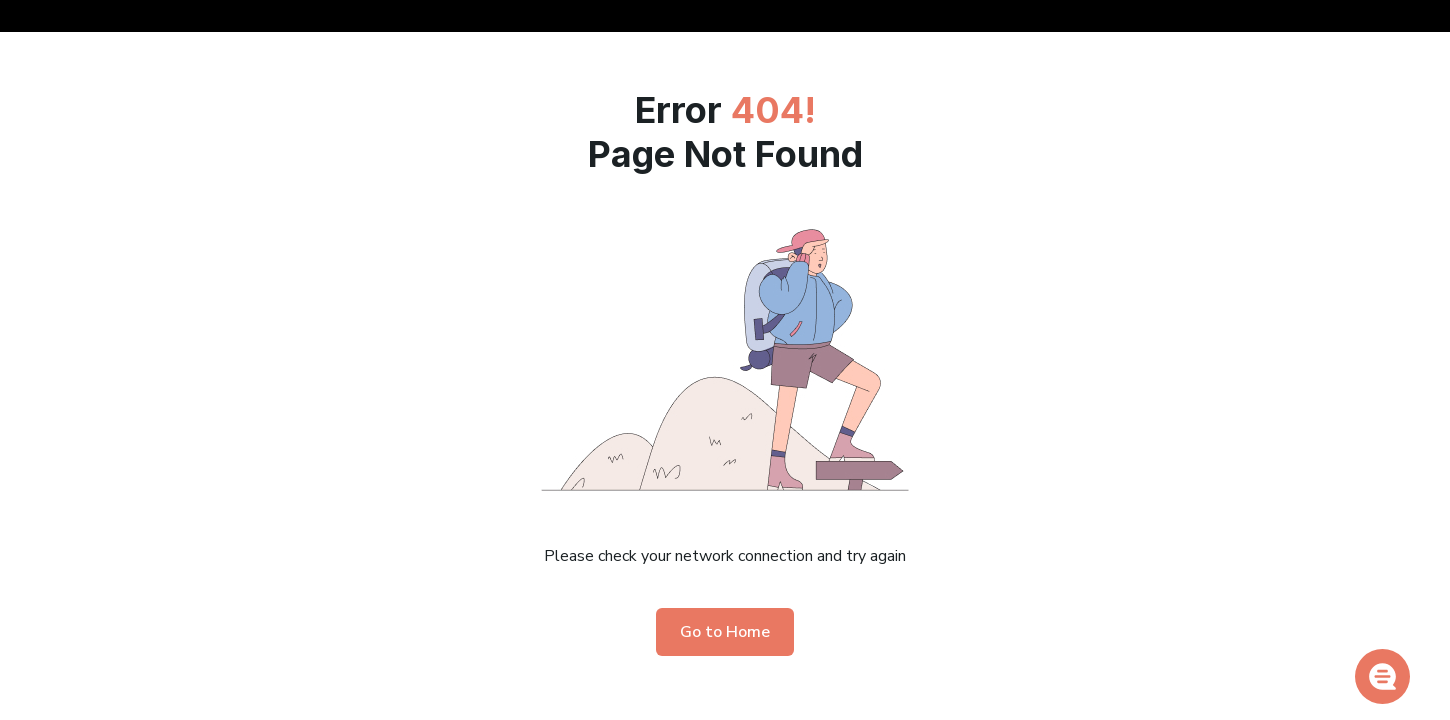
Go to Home (725, 632)
